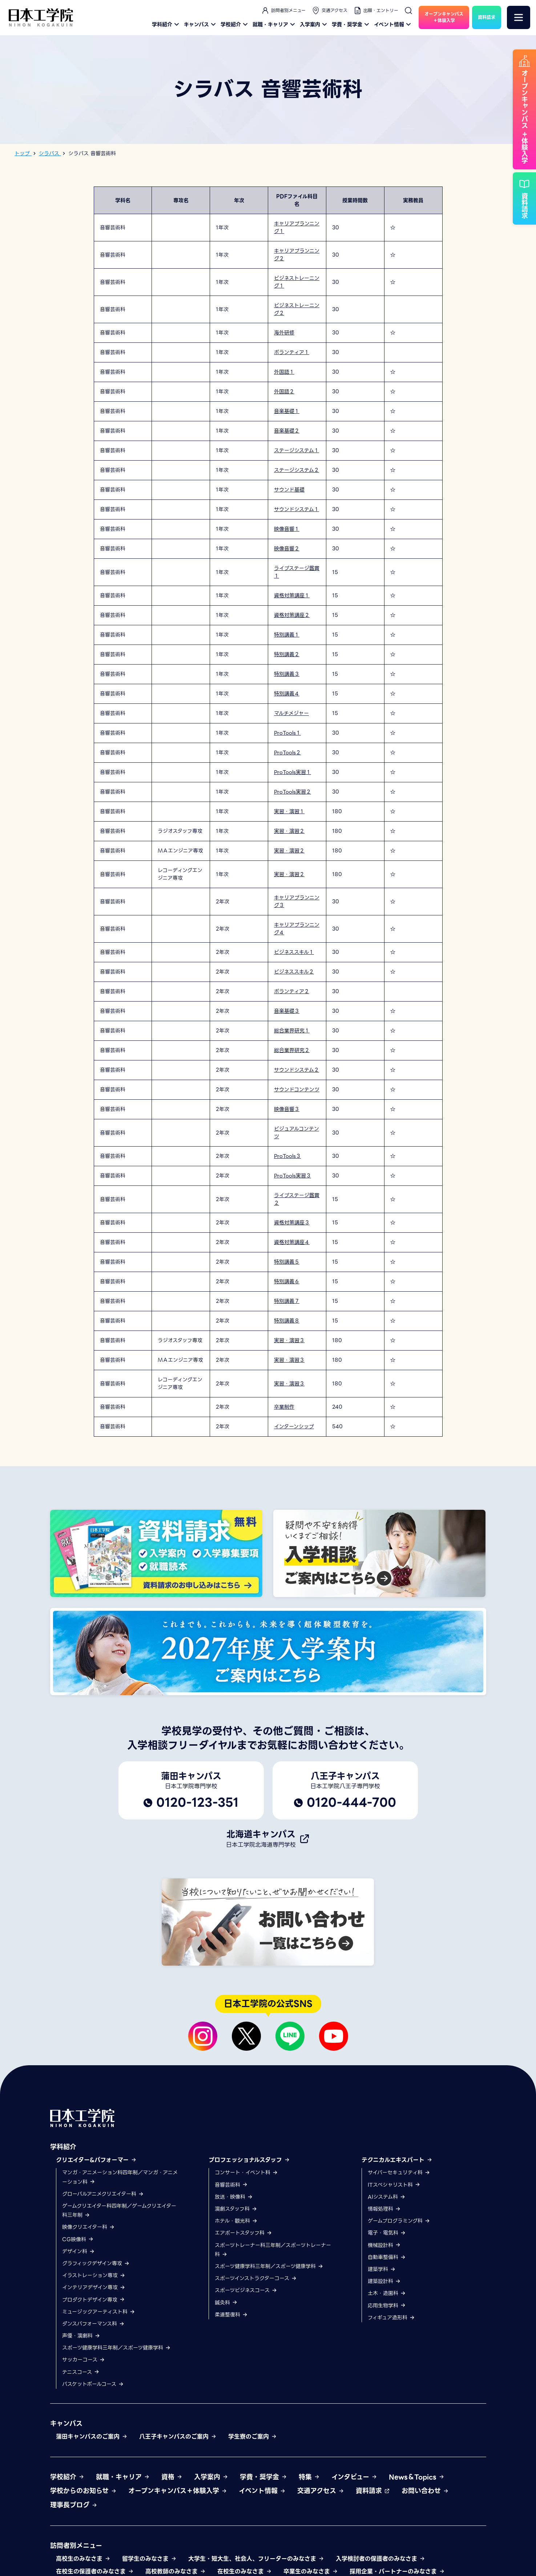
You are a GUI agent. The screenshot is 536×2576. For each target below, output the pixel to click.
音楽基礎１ (286, 411)
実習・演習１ (289, 811)
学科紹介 (166, 24)
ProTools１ (287, 733)
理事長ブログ (73, 2505)
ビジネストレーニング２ (296, 309)
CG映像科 (78, 2239)
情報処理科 (384, 2209)
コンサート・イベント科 (246, 2172)
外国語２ (284, 392)
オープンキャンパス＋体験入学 (177, 2490)
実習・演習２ (289, 831)
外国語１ (284, 372)
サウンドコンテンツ (296, 1090)
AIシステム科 (387, 2197)
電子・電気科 (387, 2233)
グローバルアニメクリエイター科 (103, 2194)
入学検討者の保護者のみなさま (380, 2558)
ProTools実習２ (292, 792)
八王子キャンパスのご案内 (178, 2436)
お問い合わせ (425, 2490)
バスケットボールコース (93, 2384)
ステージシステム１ (296, 450)
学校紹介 (235, 24)
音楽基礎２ (286, 431)
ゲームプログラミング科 (399, 2221)
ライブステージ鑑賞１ (296, 572)
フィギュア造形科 (391, 2318)
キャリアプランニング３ (296, 901)
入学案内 (314, 24)
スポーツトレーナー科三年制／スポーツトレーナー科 (273, 2249)
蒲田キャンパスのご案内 (92, 2436)
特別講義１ (286, 635)
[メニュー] (518, 17)
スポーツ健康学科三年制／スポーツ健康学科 (116, 2348)
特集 (309, 2477)
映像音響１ (286, 529)
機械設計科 (384, 2245)
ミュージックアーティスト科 (98, 2312)
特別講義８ (286, 1321)
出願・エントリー (375, 10)
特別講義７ (286, 1301)
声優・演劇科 (81, 2336)
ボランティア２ (291, 991)
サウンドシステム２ (296, 1070)
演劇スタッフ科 (236, 2209)
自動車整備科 (387, 2257)
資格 (171, 2477)
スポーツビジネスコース (246, 2290)
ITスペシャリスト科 (394, 2185)
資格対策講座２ (292, 615)
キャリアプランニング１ (296, 227)
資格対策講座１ (292, 595)
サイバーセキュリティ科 (399, 2172)
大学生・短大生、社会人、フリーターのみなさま (256, 2558)
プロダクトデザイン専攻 (93, 2300)
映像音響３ (286, 1109)
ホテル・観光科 (236, 2221)
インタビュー (354, 2477)
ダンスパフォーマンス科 (93, 2324)
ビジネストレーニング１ (296, 282)
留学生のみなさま (149, 2558)
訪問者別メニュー (283, 10)
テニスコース (81, 2372)
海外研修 (284, 333)
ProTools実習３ (292, 1176)
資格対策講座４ (292, 1242)
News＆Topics (416, 2477)
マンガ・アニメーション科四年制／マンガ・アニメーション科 (120, 2177)
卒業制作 (284, 1407)
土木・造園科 (387, 2293)
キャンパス (201, 24)
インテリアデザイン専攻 (93, 2287)
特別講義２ (286, 654)
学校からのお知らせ (83, 2490)
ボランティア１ (291, 352)
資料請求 (373, 2490)
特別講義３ (286, 674)
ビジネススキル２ (294, 972)
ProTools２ (287, 753)
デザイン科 (78, 2251)
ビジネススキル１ (294, 952)
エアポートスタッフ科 (243, 2233)
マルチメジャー (291, 713)
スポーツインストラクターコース (256, 2278)
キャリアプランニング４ (296, 928)
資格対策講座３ (292, 1223)
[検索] (408, 10)
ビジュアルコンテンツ (296, 1132)
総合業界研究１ (292, 1031)
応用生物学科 (387, 2306)
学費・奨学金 (351, 24)
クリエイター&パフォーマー (96, 2159)
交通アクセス (329, 10)
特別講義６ (286, 1281)
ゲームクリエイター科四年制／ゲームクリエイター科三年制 (119, 2210)
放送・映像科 (234, 2197)
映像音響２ (286, 549)
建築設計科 (384, 2281)
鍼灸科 (226, 2303)
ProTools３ (287, 1156)
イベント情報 (393, 24)
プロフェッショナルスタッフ (249, 2159)
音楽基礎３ (286, 1011)
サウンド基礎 (289, 490)
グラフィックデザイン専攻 (96, 2263)
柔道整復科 (231, 2315)
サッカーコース (83, 2360)
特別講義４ (286, 694)
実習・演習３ (289, 1340)
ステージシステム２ (296, 470)
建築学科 (382, 2269)
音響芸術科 (231, 2185)
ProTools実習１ (292, 772)
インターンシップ (294, 1427)
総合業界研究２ (292, 1050)
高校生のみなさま (83, 2558)
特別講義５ (286, 1262)
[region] (268, 811)
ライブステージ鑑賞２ (296, 1199)
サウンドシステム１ (296, 509)
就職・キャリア (275, 24)
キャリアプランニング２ (296, 254)
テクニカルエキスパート (397, 2159)
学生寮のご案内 (252, 2436)
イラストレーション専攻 (93, 2275)
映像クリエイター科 (88, 2227)
